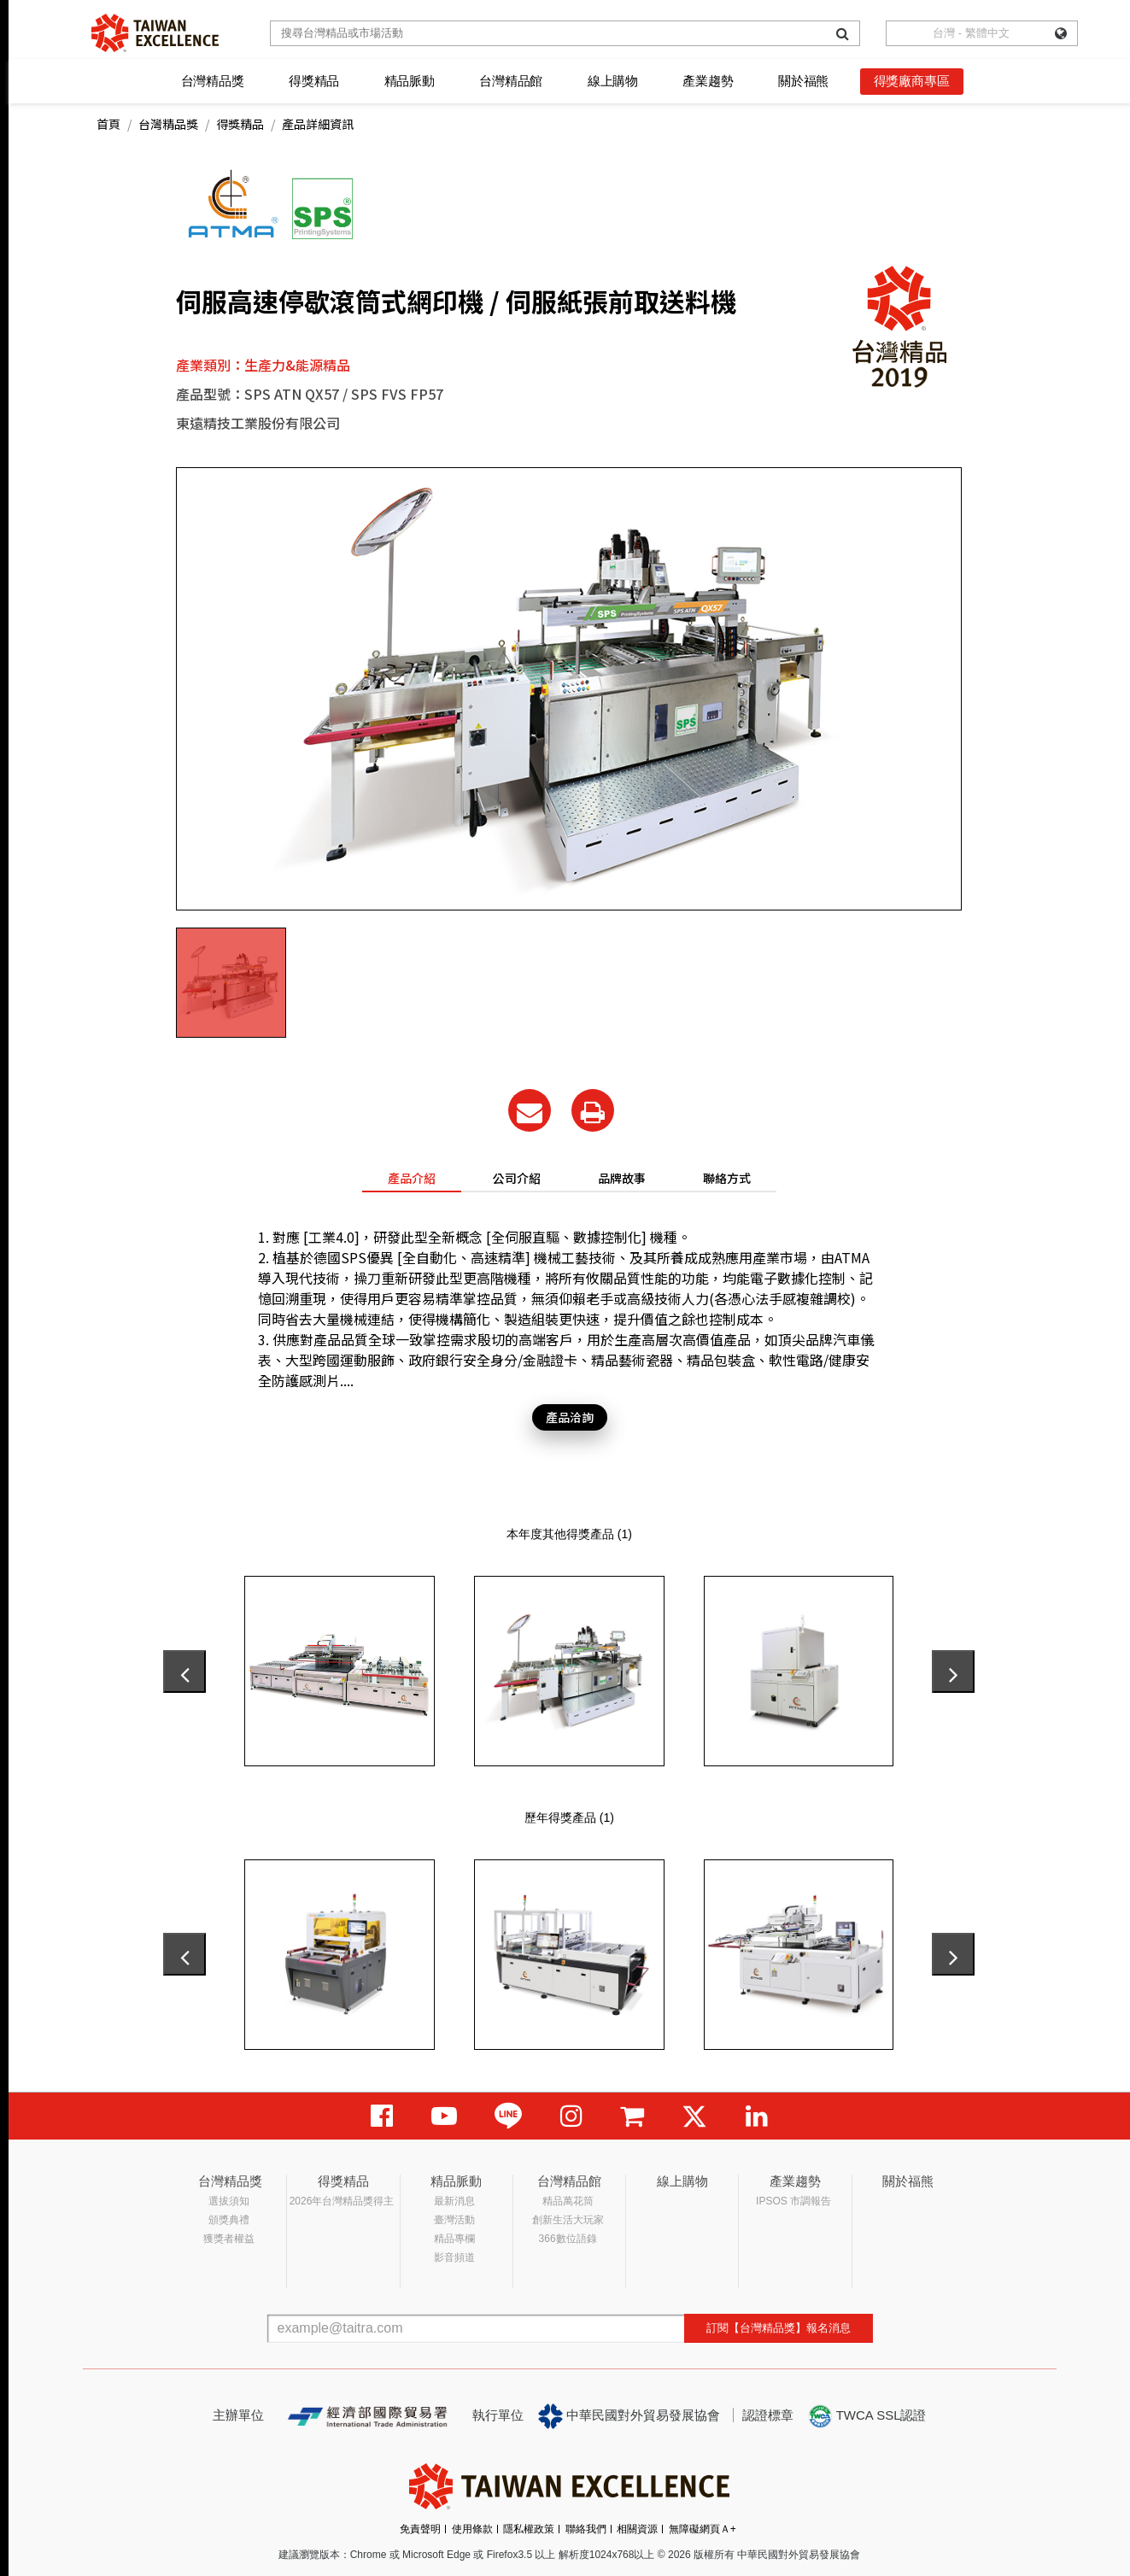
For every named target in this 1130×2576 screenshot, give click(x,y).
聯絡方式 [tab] (727, 1177)
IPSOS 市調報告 (793, 2201)
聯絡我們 (585, 2529)
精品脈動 (409, 80)
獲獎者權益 (229, 2239)
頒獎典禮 (228, 2220)
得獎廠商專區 (912, 80)
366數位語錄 (568, 2239)
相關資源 (637, 2529)
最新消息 (454, 2201)
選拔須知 (228, 2201)
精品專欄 (454, 2239)
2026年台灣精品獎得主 (342, 2201)
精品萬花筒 (568, 2201)
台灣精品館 (510, 80)
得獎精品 (314, 80)
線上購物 (613, 80)
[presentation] (184, 1671)
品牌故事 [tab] (622, 1177)
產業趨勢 (707, 80)
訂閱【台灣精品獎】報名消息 (778, 2327)
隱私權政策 (528, 2529)
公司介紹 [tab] (517, 1177)
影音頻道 (454, 2257)
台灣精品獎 (212, 80)
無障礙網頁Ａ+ (702, 2529)
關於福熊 (803, 80)
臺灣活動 (454, 2220)
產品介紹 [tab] (412, 1177)
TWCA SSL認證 (867, 2416)
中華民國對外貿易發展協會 (629, 2416)
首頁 (108, 123)
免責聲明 (420, 2529)
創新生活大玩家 (568, 2220)
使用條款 (472, 2529)
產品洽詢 (570, 1417)
